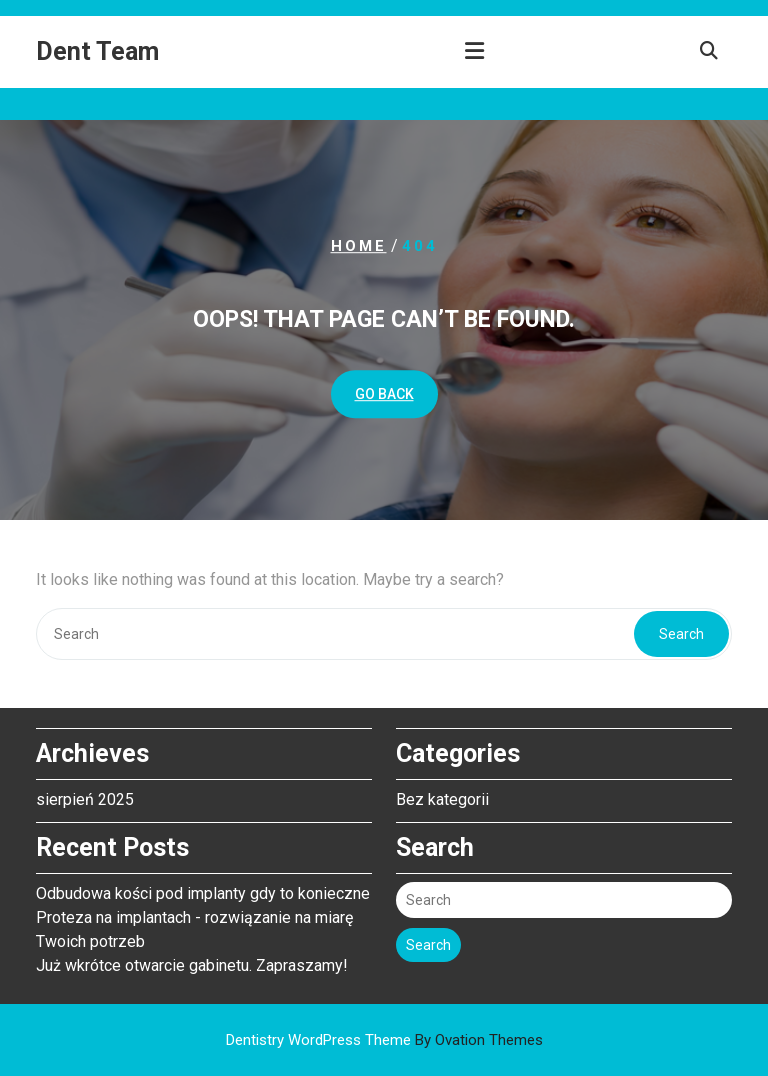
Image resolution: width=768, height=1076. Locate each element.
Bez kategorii (442, 799)
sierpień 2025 (85, 799)
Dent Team (97, 51)
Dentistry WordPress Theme (384, 1040)
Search (681, 634)
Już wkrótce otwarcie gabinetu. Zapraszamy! (192, 965)
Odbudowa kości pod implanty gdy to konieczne (203, 893)
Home (359, 246)
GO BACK (384, 394)
